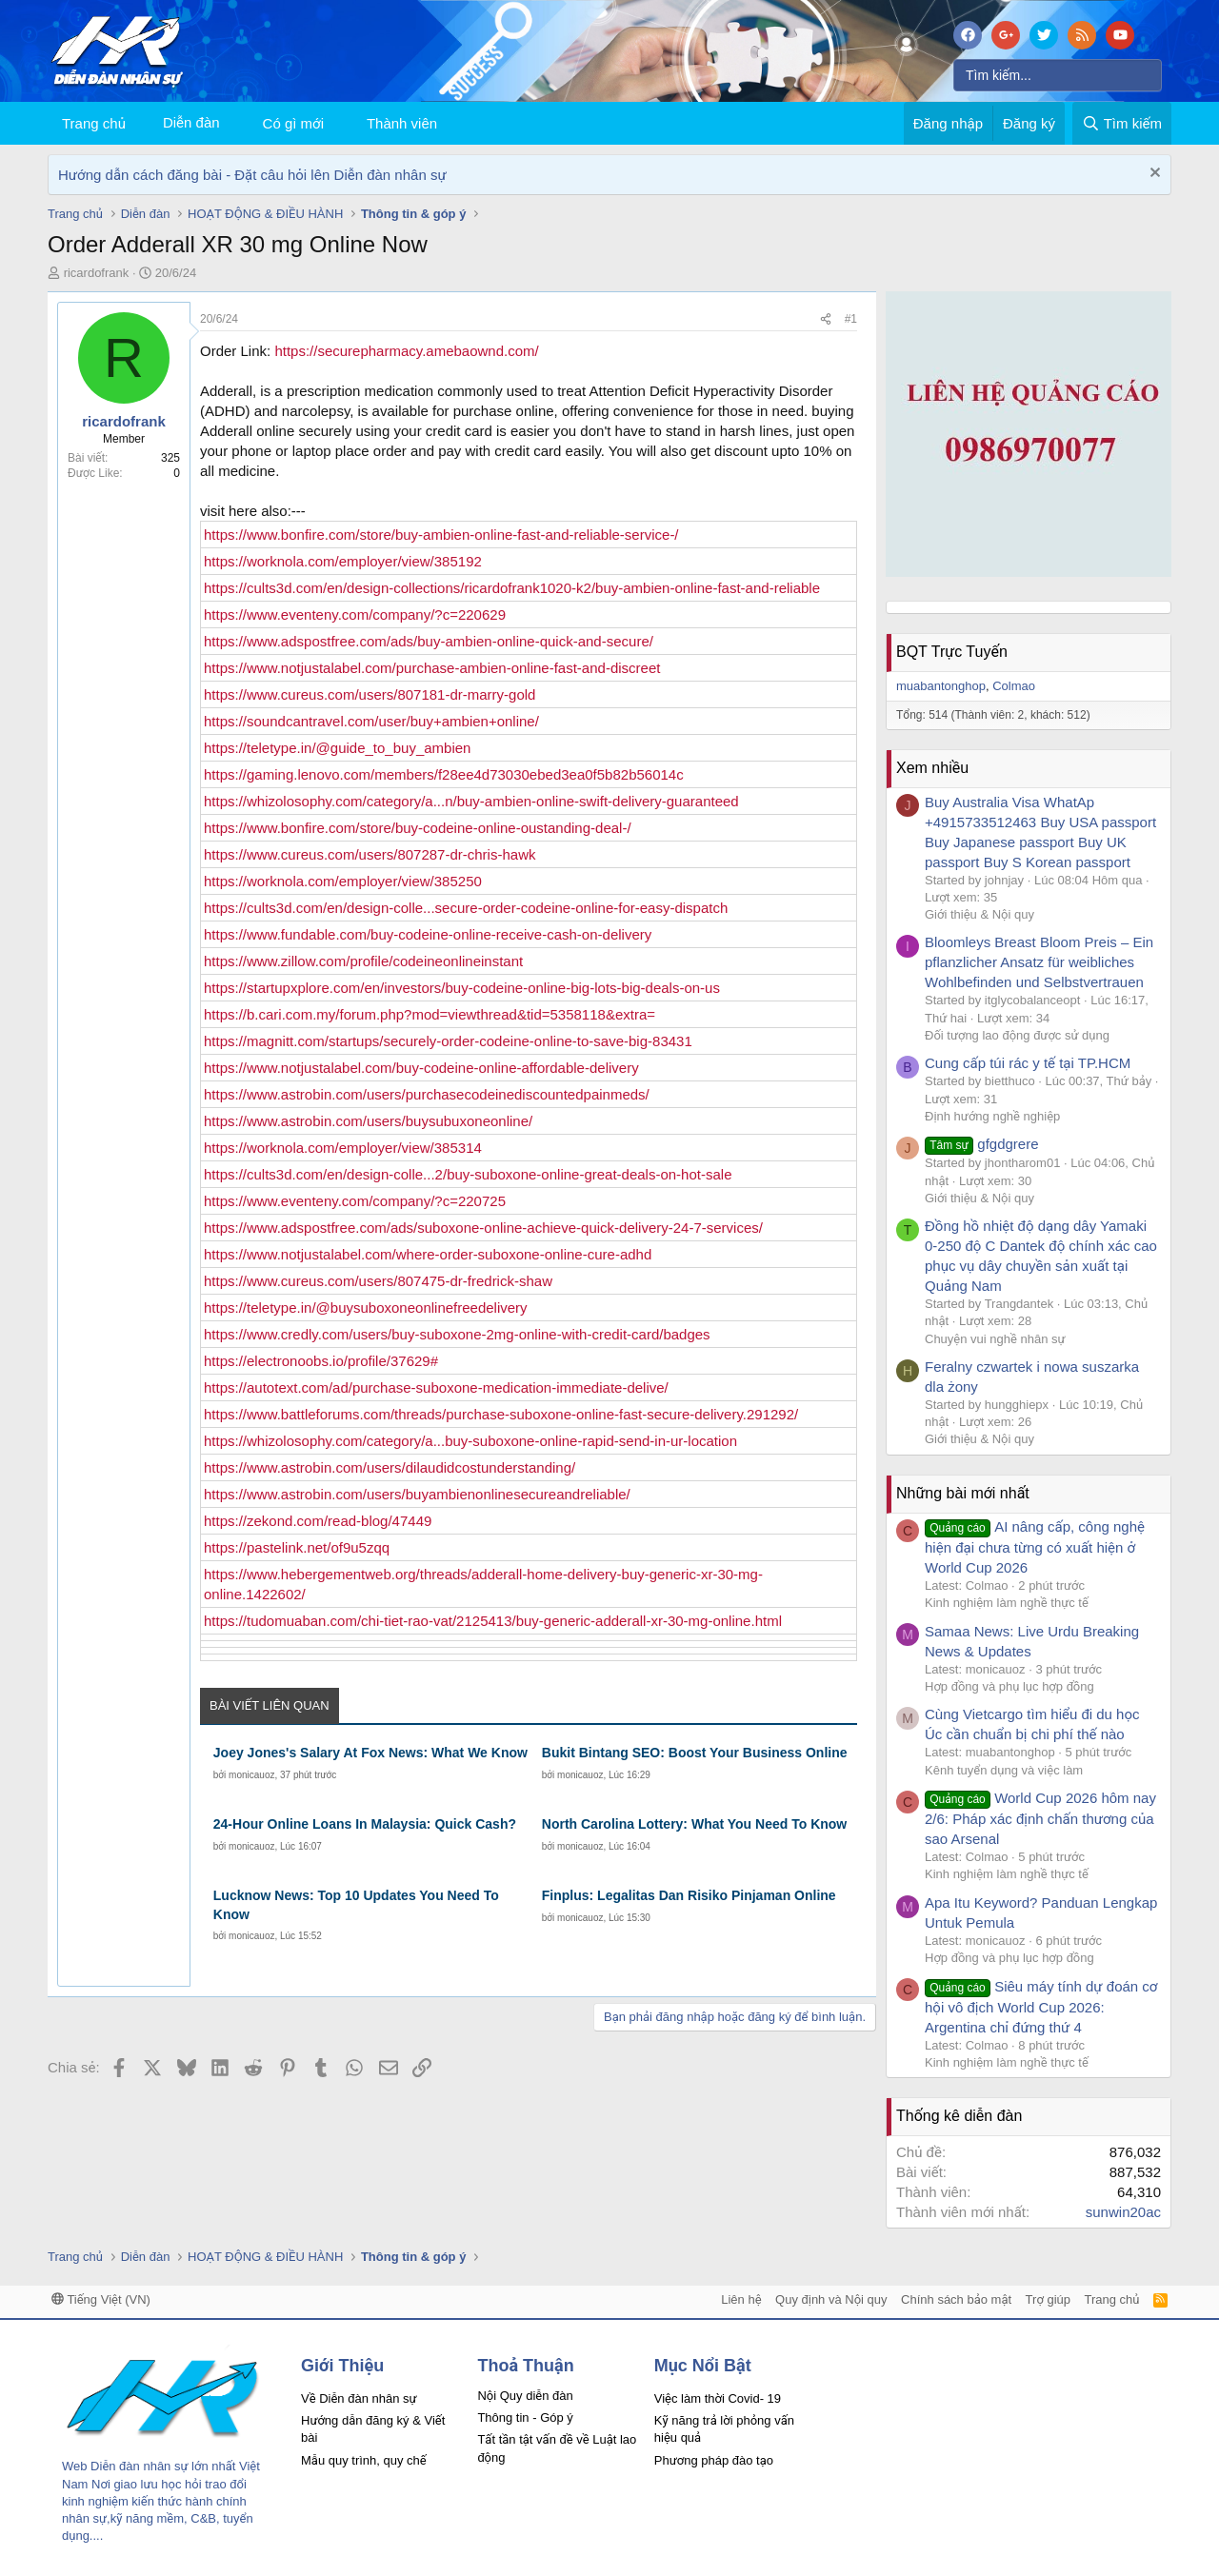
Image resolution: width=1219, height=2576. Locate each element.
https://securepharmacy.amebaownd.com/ (406, 351)
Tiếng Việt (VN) (100, 2299)
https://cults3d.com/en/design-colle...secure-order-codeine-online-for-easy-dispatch (466, 908)
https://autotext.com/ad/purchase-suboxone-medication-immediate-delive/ (436, 1387)
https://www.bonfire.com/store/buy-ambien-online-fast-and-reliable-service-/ (441, 534)
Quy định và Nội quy (831, 2299)
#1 (851, 319)
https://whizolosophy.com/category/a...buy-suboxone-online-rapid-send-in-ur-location (470, 1441)
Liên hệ (741, 2299)
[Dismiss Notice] (1153, 175)
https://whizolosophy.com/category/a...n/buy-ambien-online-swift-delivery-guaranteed (471, 801)
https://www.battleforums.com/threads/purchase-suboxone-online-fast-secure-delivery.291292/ (501, 1414)
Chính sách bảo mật (956, 2299)
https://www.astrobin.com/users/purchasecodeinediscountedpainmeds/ (426, 1094)
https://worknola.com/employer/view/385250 (343, 881)
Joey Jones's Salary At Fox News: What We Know (370, 1752)
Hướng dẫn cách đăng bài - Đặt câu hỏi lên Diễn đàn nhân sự (252, 175)
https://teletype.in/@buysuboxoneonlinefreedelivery (366, 1307)
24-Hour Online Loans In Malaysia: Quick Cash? (364, 1824)
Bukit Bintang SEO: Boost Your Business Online (695, 1752)
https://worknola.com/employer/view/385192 (343, 561)
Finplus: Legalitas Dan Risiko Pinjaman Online (689, 1895)
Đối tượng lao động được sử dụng (1017, 1035)
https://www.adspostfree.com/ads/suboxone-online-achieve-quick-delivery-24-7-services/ (483, 1227)
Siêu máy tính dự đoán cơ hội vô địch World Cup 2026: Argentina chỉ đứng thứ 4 (1041, 2006)
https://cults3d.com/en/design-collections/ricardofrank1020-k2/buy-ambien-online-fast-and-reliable (512, 588)
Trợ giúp (1048, 2299)
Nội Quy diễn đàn (524, 2395)
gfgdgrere (982, 1144)
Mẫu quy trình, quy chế (364, 2460)
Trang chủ (94, 123)
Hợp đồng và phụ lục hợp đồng (1009, 1686)
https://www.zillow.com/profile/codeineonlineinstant (363, 961)
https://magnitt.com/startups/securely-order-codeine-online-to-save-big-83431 (448, 1041)
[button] (339, 123)
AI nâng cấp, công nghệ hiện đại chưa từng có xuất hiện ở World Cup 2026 (1035, 1546)
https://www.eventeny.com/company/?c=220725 (355, 1201)
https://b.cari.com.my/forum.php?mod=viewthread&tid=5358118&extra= (429, 1014)
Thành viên (402, 123)
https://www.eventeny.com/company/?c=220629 (355, 614)
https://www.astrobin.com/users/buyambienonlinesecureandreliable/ (417, 1494)
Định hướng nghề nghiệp (992, 1116)
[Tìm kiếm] (1057, 75)
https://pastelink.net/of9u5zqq (297, 1547)
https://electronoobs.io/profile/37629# (321, 1361)
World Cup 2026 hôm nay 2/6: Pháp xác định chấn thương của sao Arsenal (1040, 1818)
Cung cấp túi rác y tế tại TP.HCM (1027, 1063)
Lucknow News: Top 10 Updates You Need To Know (356, 1905)
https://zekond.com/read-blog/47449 (317, 1521)
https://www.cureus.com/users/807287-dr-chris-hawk (369, 854)
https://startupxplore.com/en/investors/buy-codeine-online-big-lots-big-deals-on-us (462, 988)
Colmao (1013, 686)
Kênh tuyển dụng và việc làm (1004, 1770)
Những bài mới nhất (962, 1493)
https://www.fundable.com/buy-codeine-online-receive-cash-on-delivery (427, 934)
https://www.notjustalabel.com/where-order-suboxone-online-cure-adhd (427, 1254)
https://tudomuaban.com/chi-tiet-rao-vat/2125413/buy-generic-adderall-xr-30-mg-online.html (493, 1621)
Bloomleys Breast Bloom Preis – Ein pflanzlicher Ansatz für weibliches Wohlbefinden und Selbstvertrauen (1039, 962)
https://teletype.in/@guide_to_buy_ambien (337, 748)
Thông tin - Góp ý (524, 2417)
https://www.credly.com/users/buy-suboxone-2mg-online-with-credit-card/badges (457, 1334)
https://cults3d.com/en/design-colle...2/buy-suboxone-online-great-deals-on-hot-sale (467, 1174)
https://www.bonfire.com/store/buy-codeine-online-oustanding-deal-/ (417, 828)
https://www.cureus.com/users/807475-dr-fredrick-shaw (378, 1281)
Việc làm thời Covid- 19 (717, 2398)
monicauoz (251, 1775)
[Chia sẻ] (825, 319)
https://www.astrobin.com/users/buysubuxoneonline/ (368, 1121)
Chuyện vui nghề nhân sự (995, 1339)
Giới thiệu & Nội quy (979, 914)
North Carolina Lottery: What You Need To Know (694, 1824)
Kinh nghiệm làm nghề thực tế (1007, 1602)
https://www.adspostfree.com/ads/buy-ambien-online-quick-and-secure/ (428, 641)
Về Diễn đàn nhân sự (359, 2398)
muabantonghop (941, 686)
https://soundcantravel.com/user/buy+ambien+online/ (371, 721)
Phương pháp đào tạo (713, 2460)
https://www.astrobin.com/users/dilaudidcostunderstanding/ (389, 1467)
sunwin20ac (1123, 2212)
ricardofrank (97, 273)
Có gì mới (293, 123)
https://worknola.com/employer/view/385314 (343, 1147)
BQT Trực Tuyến (952, 652)
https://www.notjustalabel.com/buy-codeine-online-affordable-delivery (421, 1068)
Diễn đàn (191, 122)
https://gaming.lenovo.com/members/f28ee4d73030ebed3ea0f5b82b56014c (444, 774)
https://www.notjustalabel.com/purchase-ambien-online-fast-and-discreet (432, 668)
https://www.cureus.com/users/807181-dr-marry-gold (369, 694)
